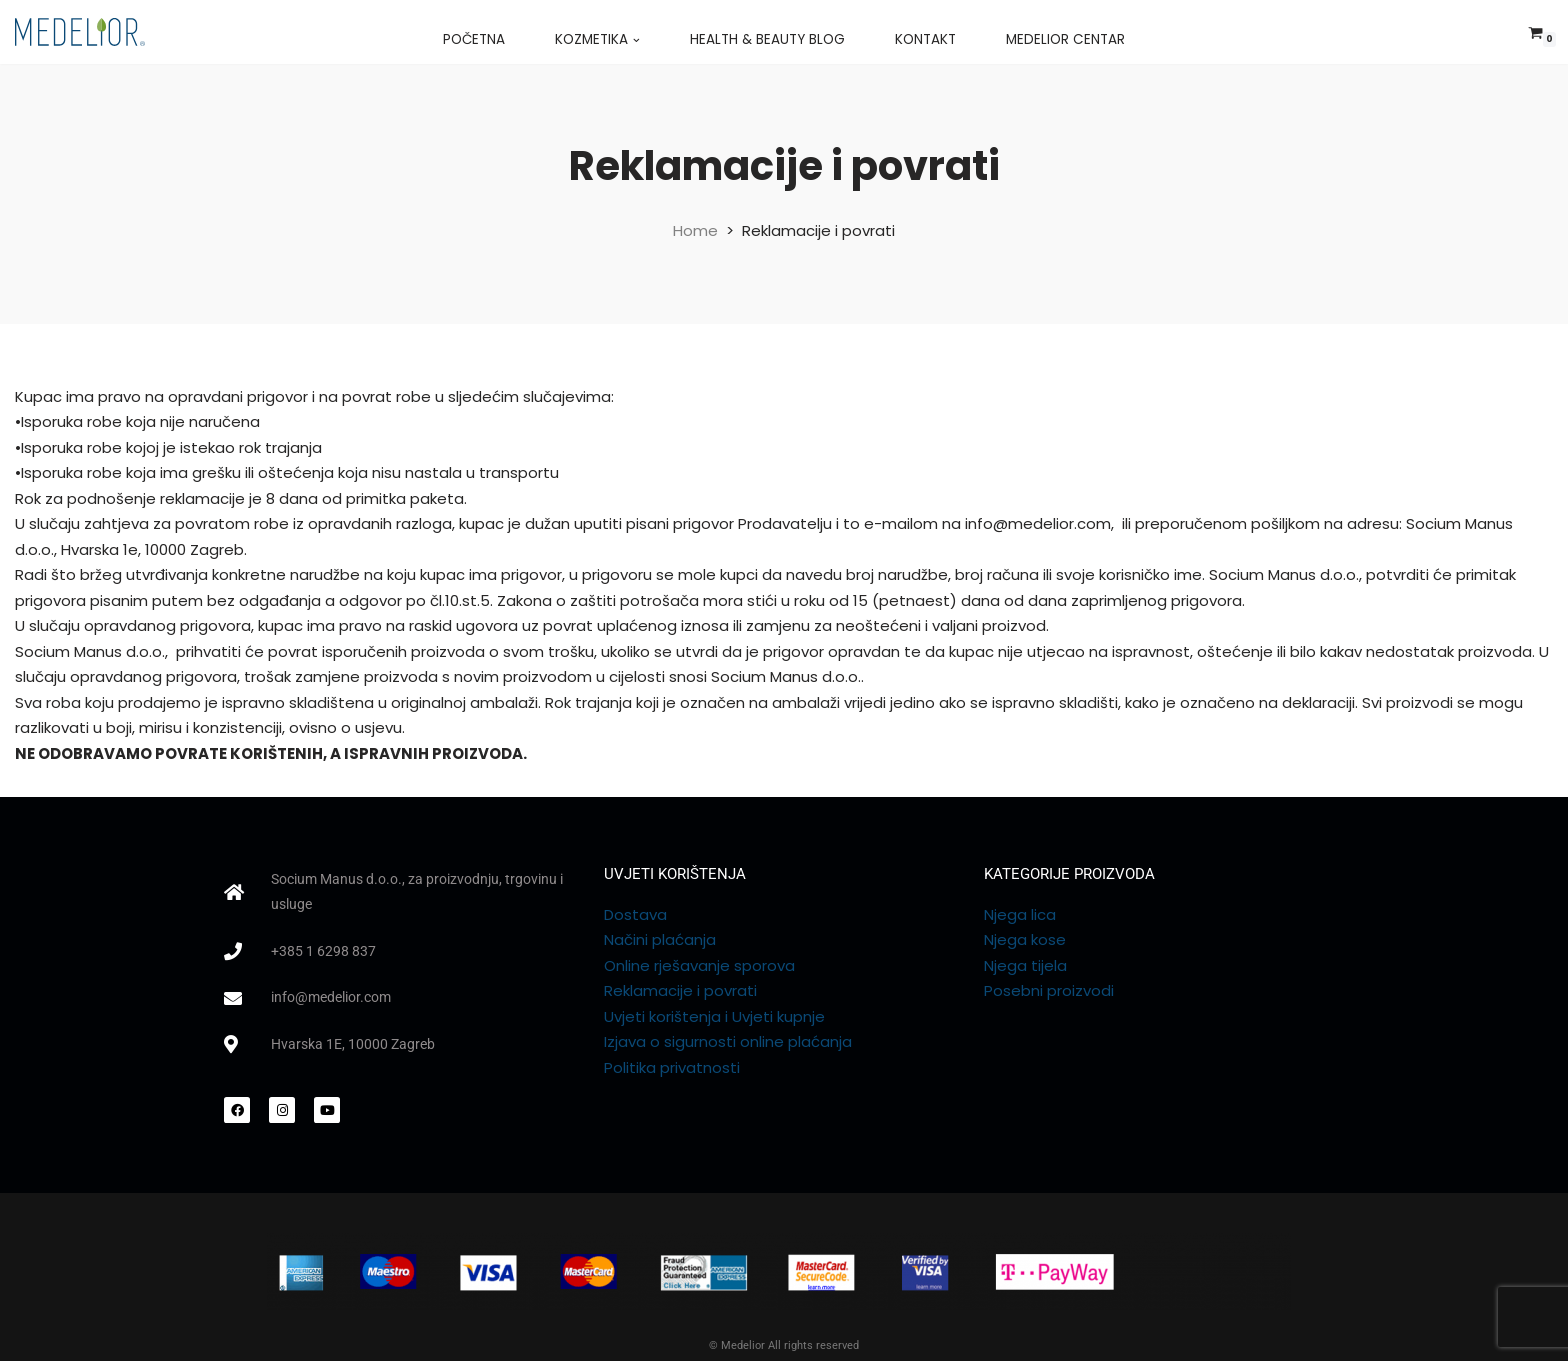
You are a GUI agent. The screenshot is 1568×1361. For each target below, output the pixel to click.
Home (695, 230)
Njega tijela (1025, 965)
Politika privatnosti (672, 1067)
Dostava (635, 914)
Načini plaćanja (660, 939)
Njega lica (1020, 914)
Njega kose (1025, 939)
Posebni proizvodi (1049, 990)
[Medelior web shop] (80, 32)
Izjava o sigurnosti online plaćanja (728, 1041)
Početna (474, 39)
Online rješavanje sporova (699, 965)
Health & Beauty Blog (767, 39)
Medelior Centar (1065, 39)
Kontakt (925, 39)
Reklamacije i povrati (680, 990)
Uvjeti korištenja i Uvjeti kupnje (714, 1016)
